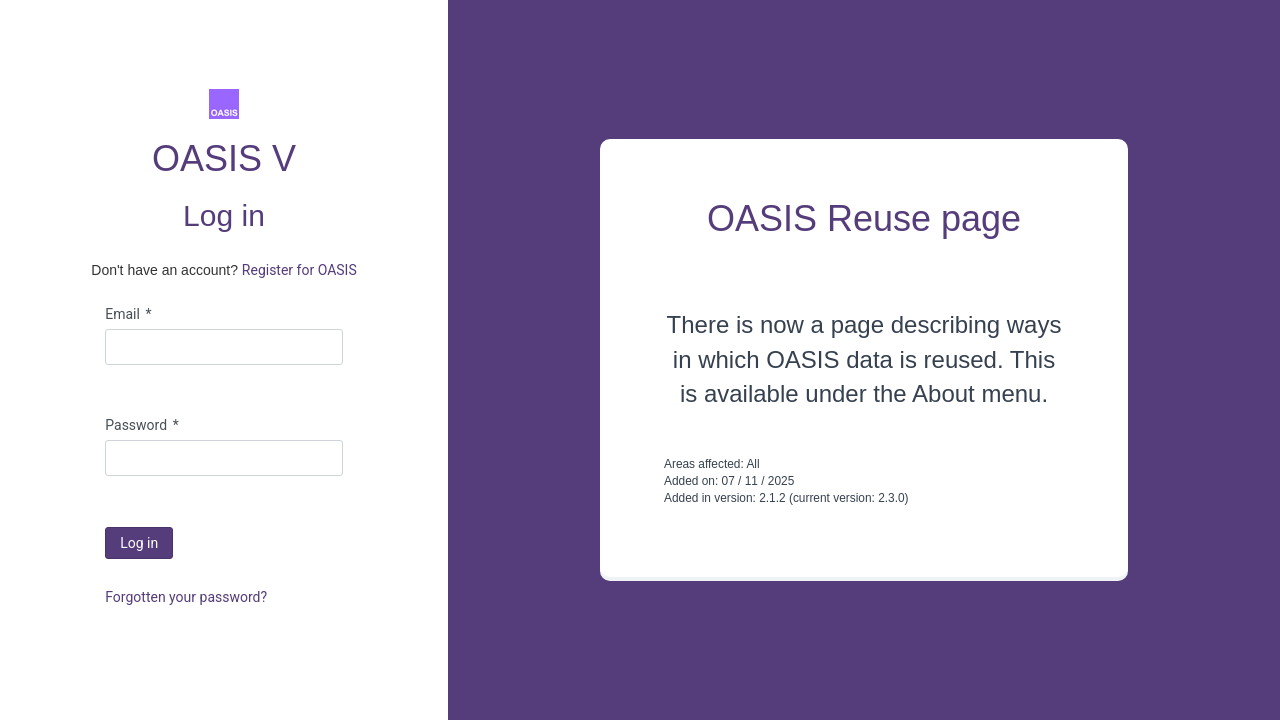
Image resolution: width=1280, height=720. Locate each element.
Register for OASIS (299, 270)
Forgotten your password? (186, 597)
